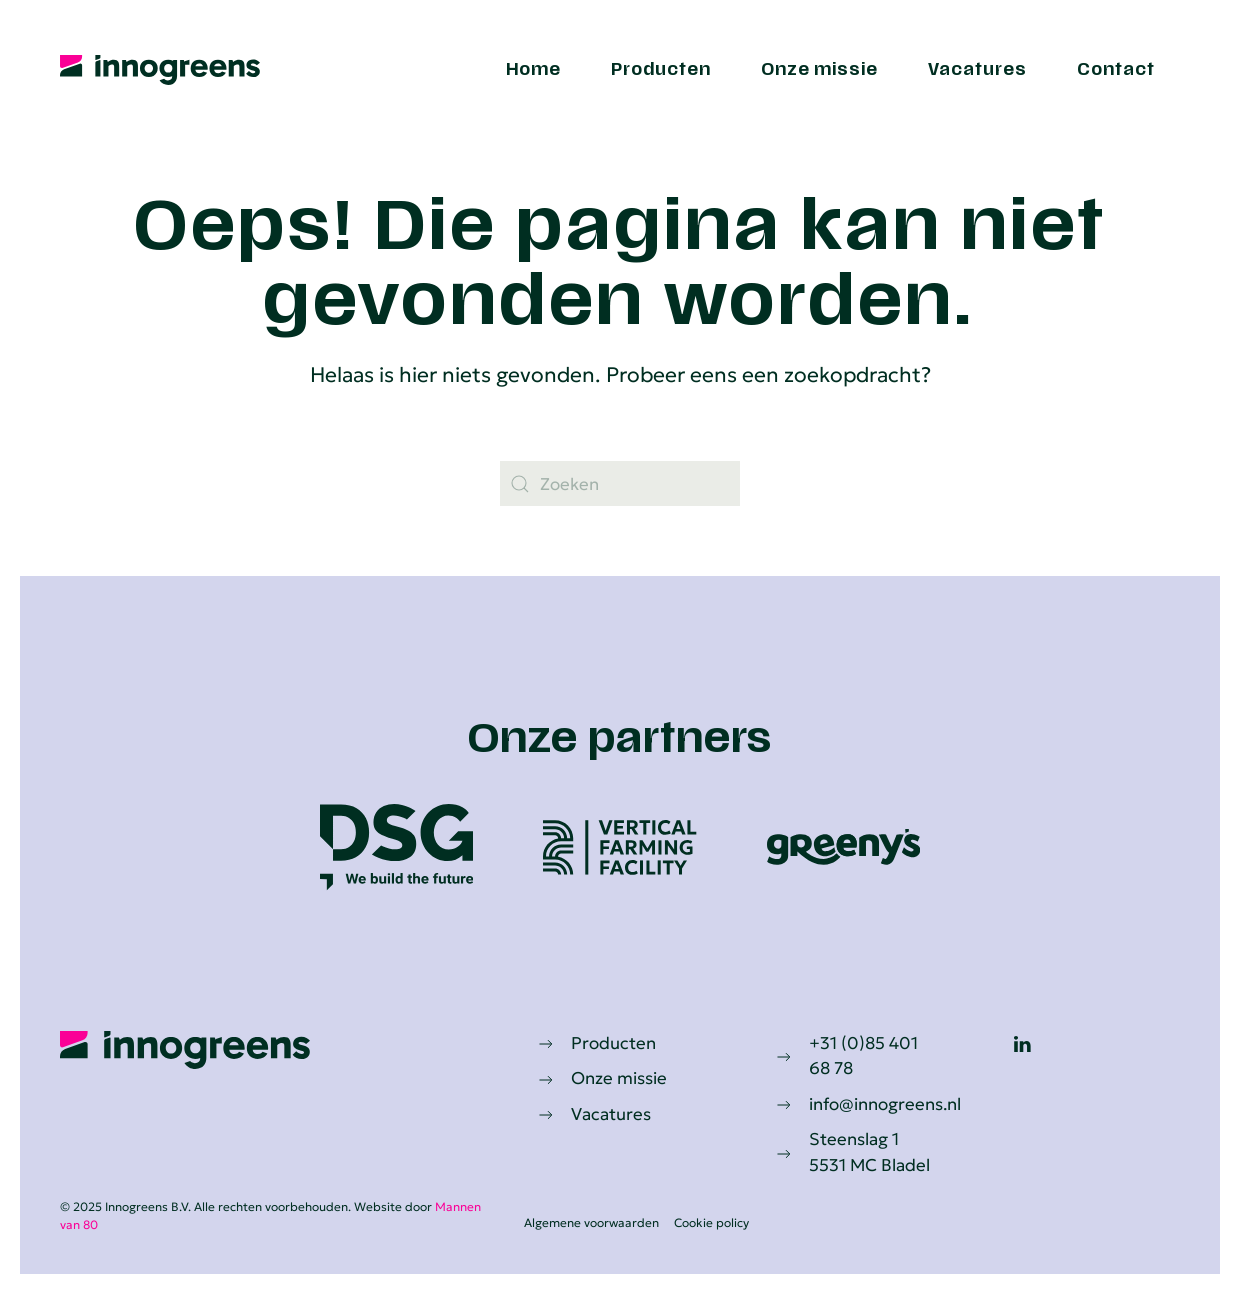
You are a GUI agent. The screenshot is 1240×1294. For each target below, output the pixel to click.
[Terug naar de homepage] (160, 70)
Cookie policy (709, 1222)
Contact (1116, 70)
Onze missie (819, 70)
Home (533, 70)
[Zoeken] (620, 483)
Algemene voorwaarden (589, 1222)
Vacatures (977, 70)
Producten (661, 70)
